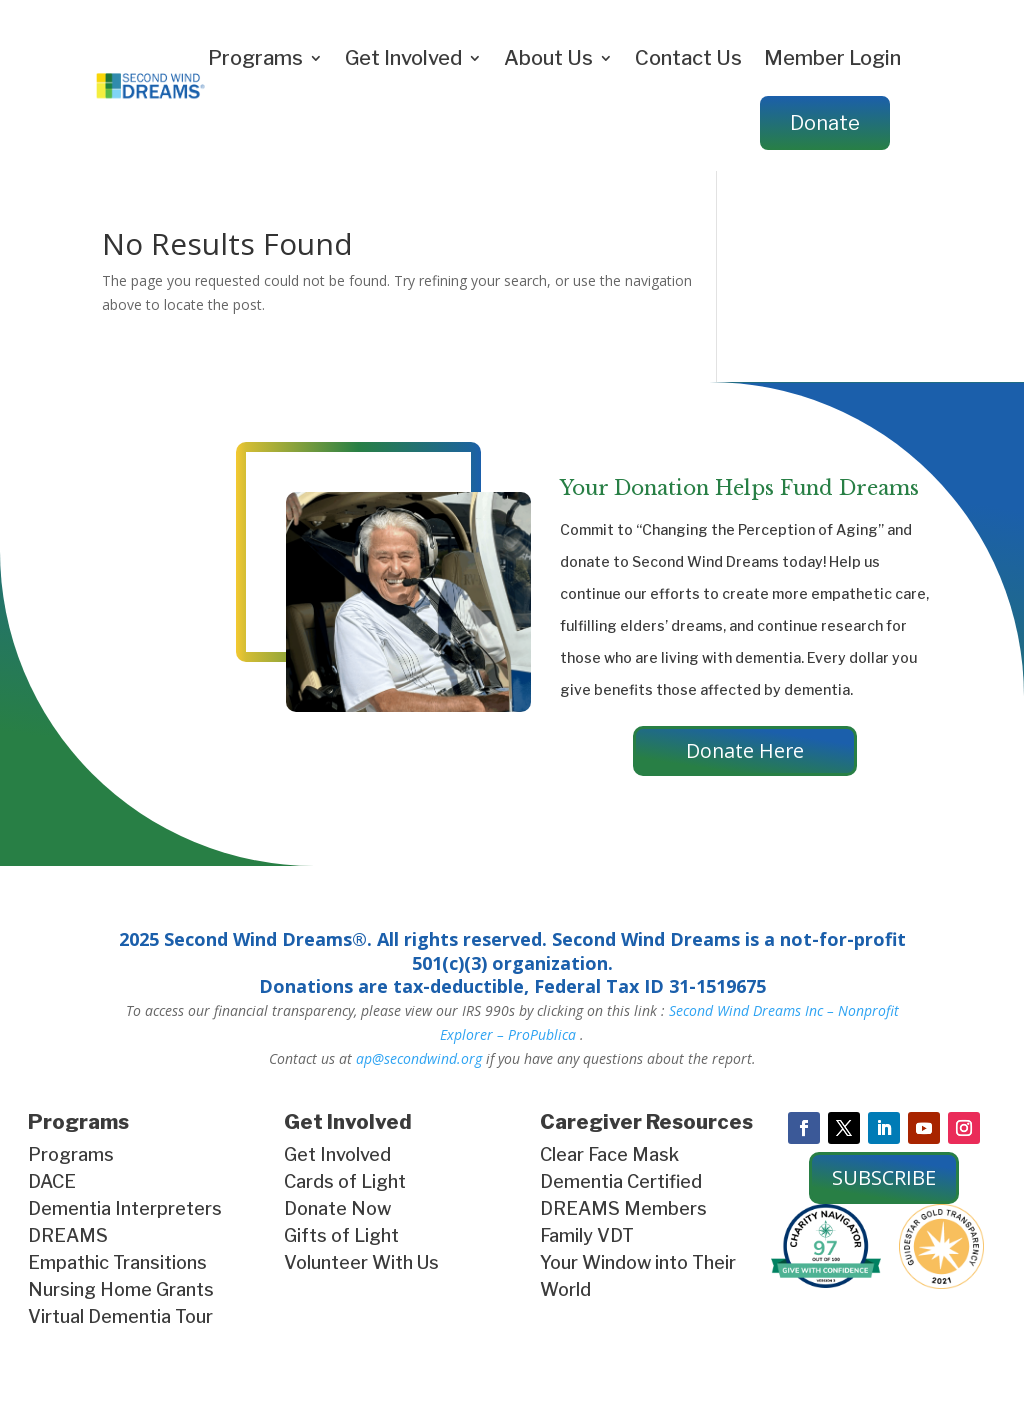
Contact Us (688, 58)
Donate (825, 123)
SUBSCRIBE (884, 1178)
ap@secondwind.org (419, 1059)
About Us (548, 58)
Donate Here (745, 751)
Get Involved (403, 58)
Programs (255, 58)
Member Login (832, 58)
